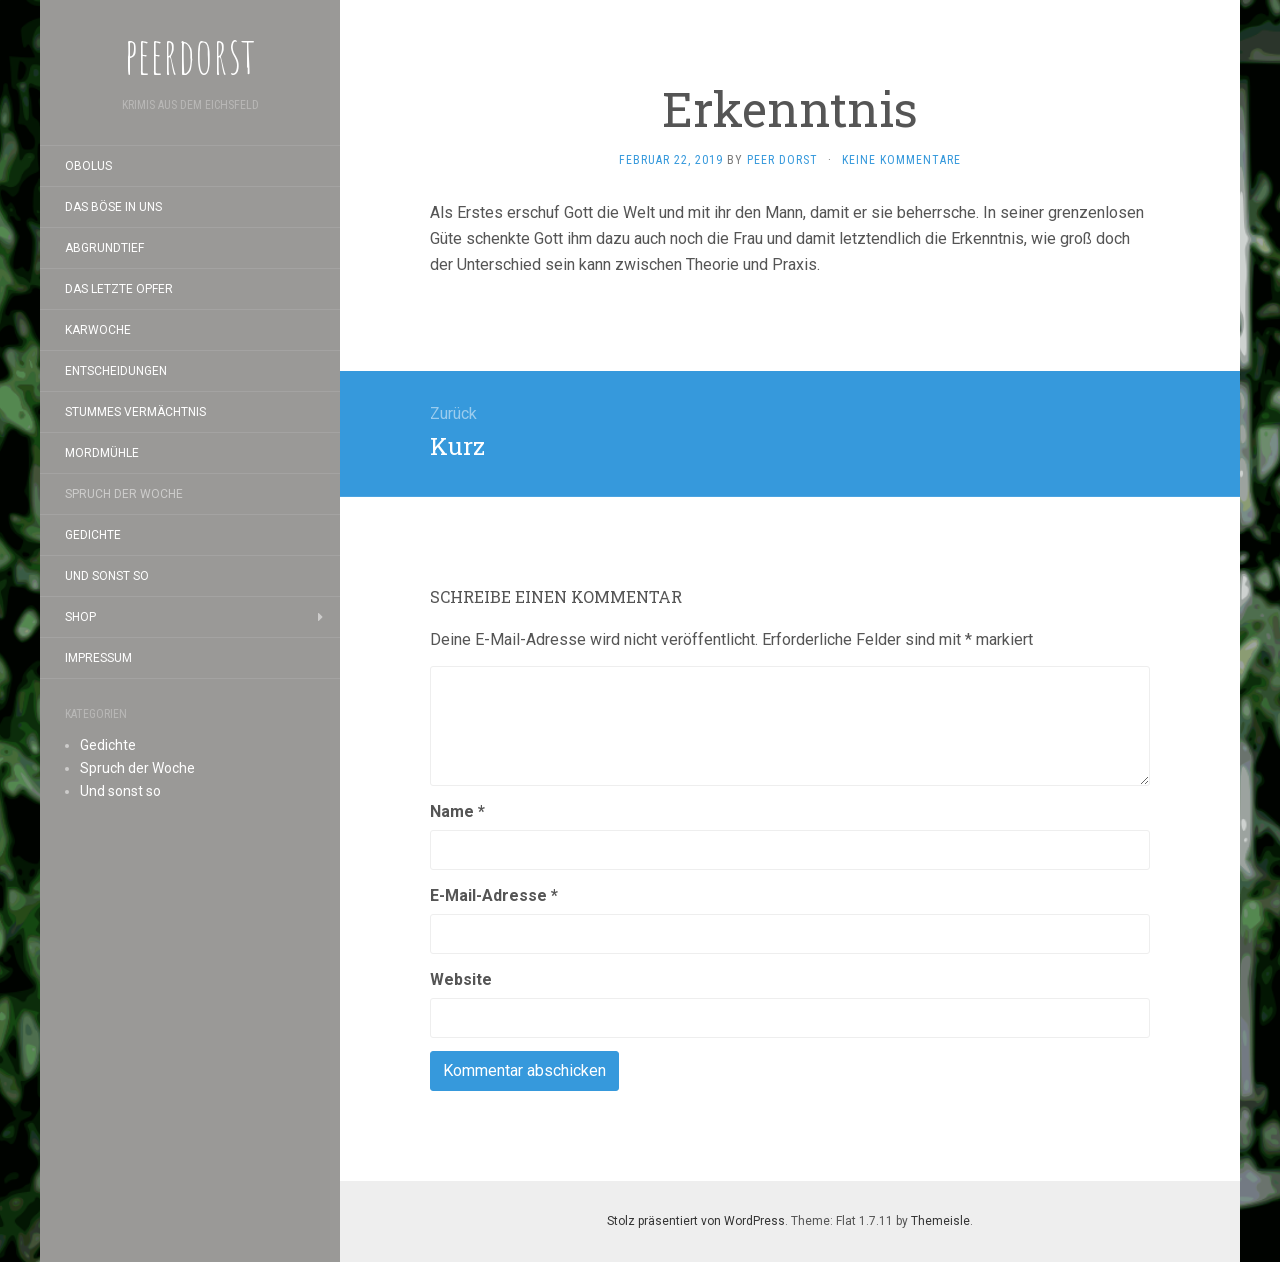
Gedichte (93, 535)
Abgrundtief (104, 248)
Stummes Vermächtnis (135, 412)
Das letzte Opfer (119, 289)
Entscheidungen (116, 371)
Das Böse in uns (113, 207)
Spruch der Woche (124, 494)
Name (457, 811)
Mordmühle (102, 453)
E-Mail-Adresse (494, 895)
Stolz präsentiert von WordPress (696, 1221)
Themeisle (940, 1221)
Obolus (88, 166)
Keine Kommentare (901, 160)
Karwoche (98, 330)
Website (461, 979)
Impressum (98, 658)
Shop (80, 617)
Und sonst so (107, 576)
